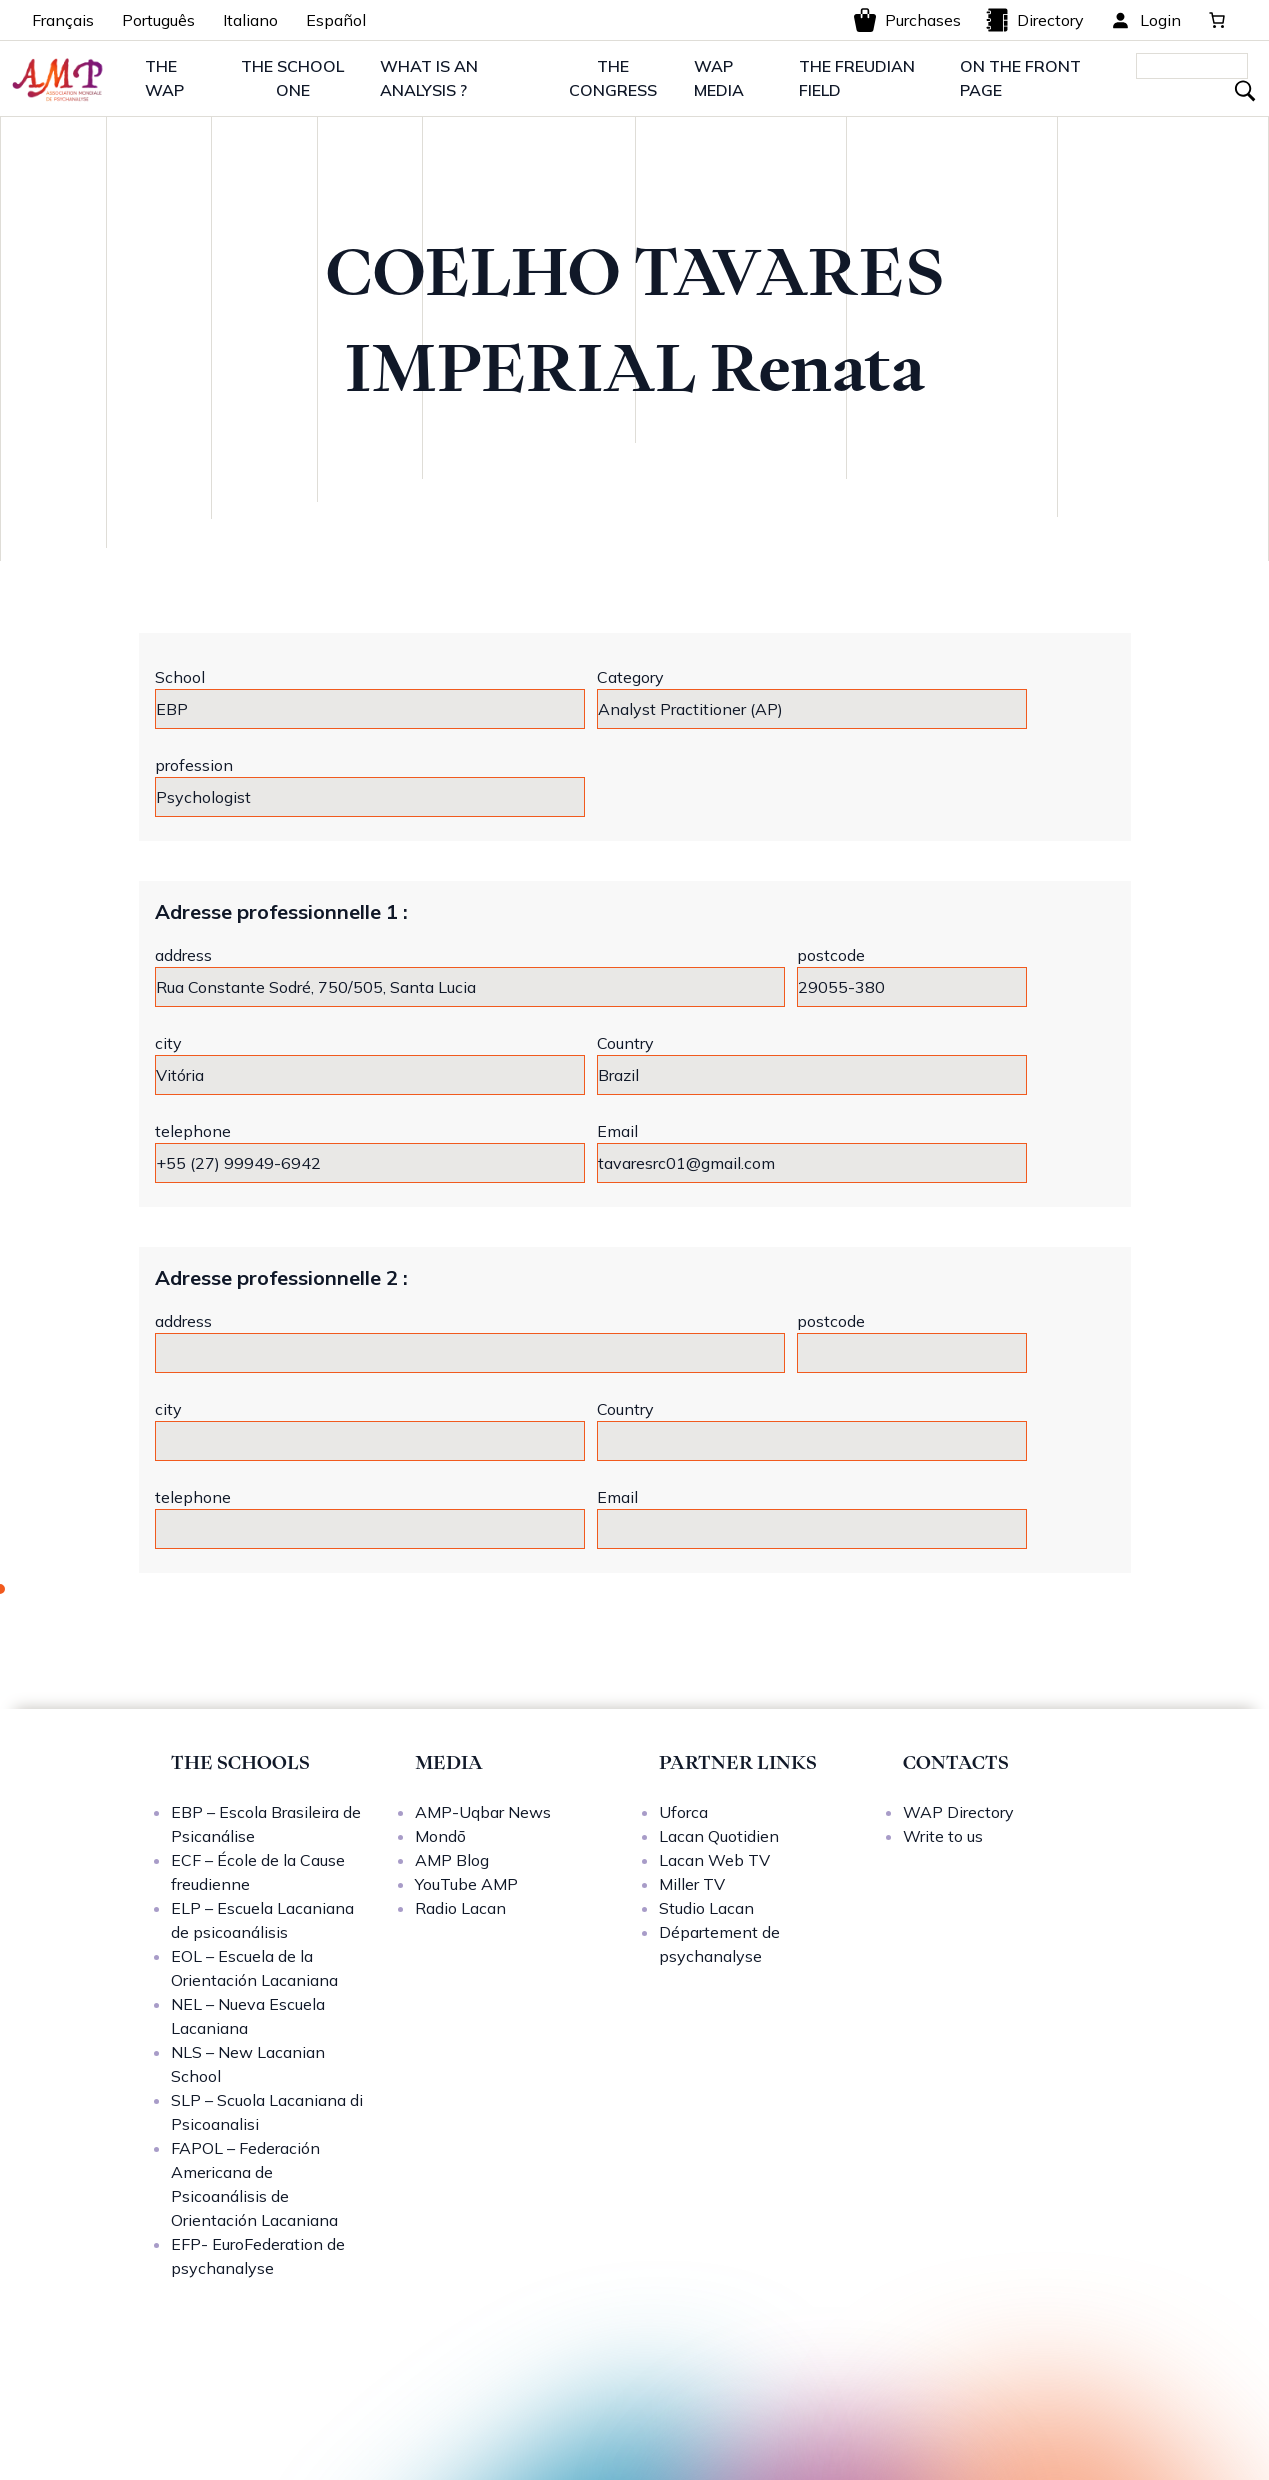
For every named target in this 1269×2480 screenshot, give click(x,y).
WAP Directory (958, 1812)
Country (625, 1043)
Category (630, 677)
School (180, 677)
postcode (831, 955)
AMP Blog (452, 1860)
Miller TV (692, 1884)
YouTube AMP (466, 1884)
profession (194, 765)
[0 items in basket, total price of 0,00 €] (1217, 20)
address (183, 955)
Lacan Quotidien (719, 1836)
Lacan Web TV (714, 1860)
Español (336, 20)
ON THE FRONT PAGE (1020, 78)
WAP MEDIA (719, 78)
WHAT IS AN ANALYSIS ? (429, 78)
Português (158, 20)
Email (617, 1131)
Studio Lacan (706, 1908)
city (168, 1043)
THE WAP (164, 78)
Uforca (683, 1812)
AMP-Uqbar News (483, 1812)
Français (63, 20)
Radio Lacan (460, 1908)
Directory (1034, 20)
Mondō (440, 1836)
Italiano (250, 20)
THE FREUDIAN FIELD (857, 78)
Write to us (943, 1836)
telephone (193, 1131)
